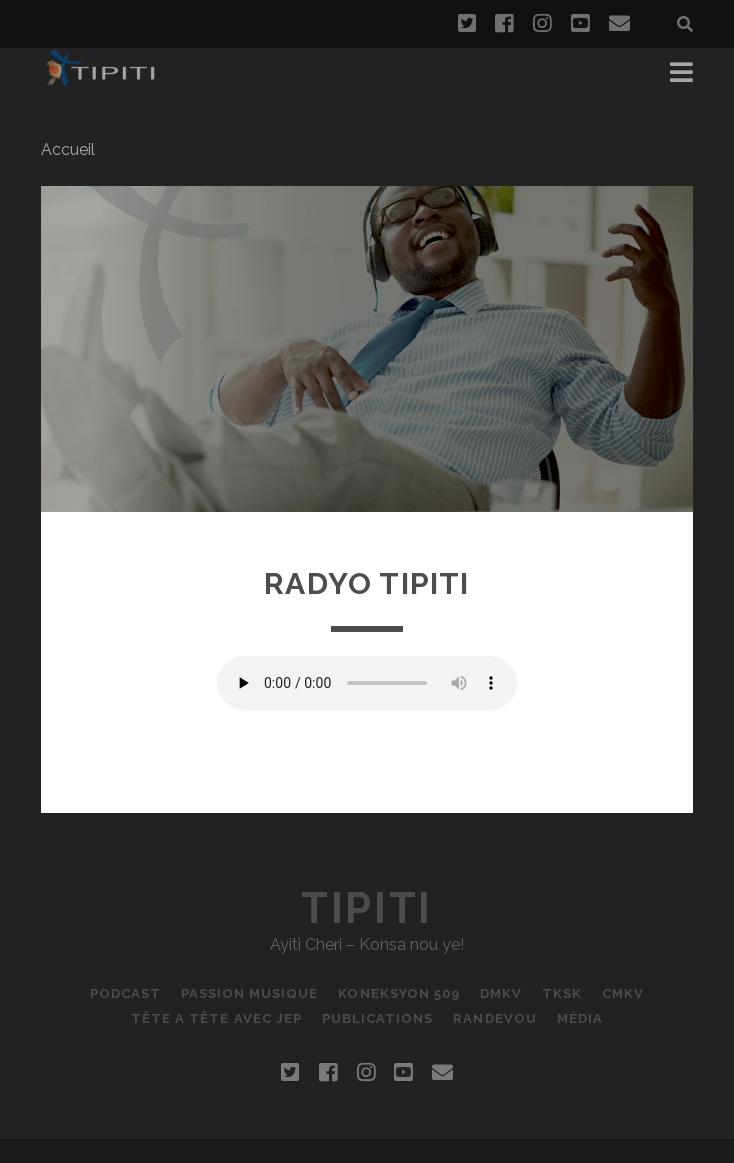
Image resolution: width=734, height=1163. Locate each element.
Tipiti (366, 908)
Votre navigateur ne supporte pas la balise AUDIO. (367, 683)
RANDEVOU (494, 1018)
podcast (125, 993)
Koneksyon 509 (399, 993)
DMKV (501, 993)
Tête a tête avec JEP (216, 1018)
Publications (378, 1018)
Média (580, 1018)
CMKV (623, 993)
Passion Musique (250, 993)
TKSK (562, 993)
